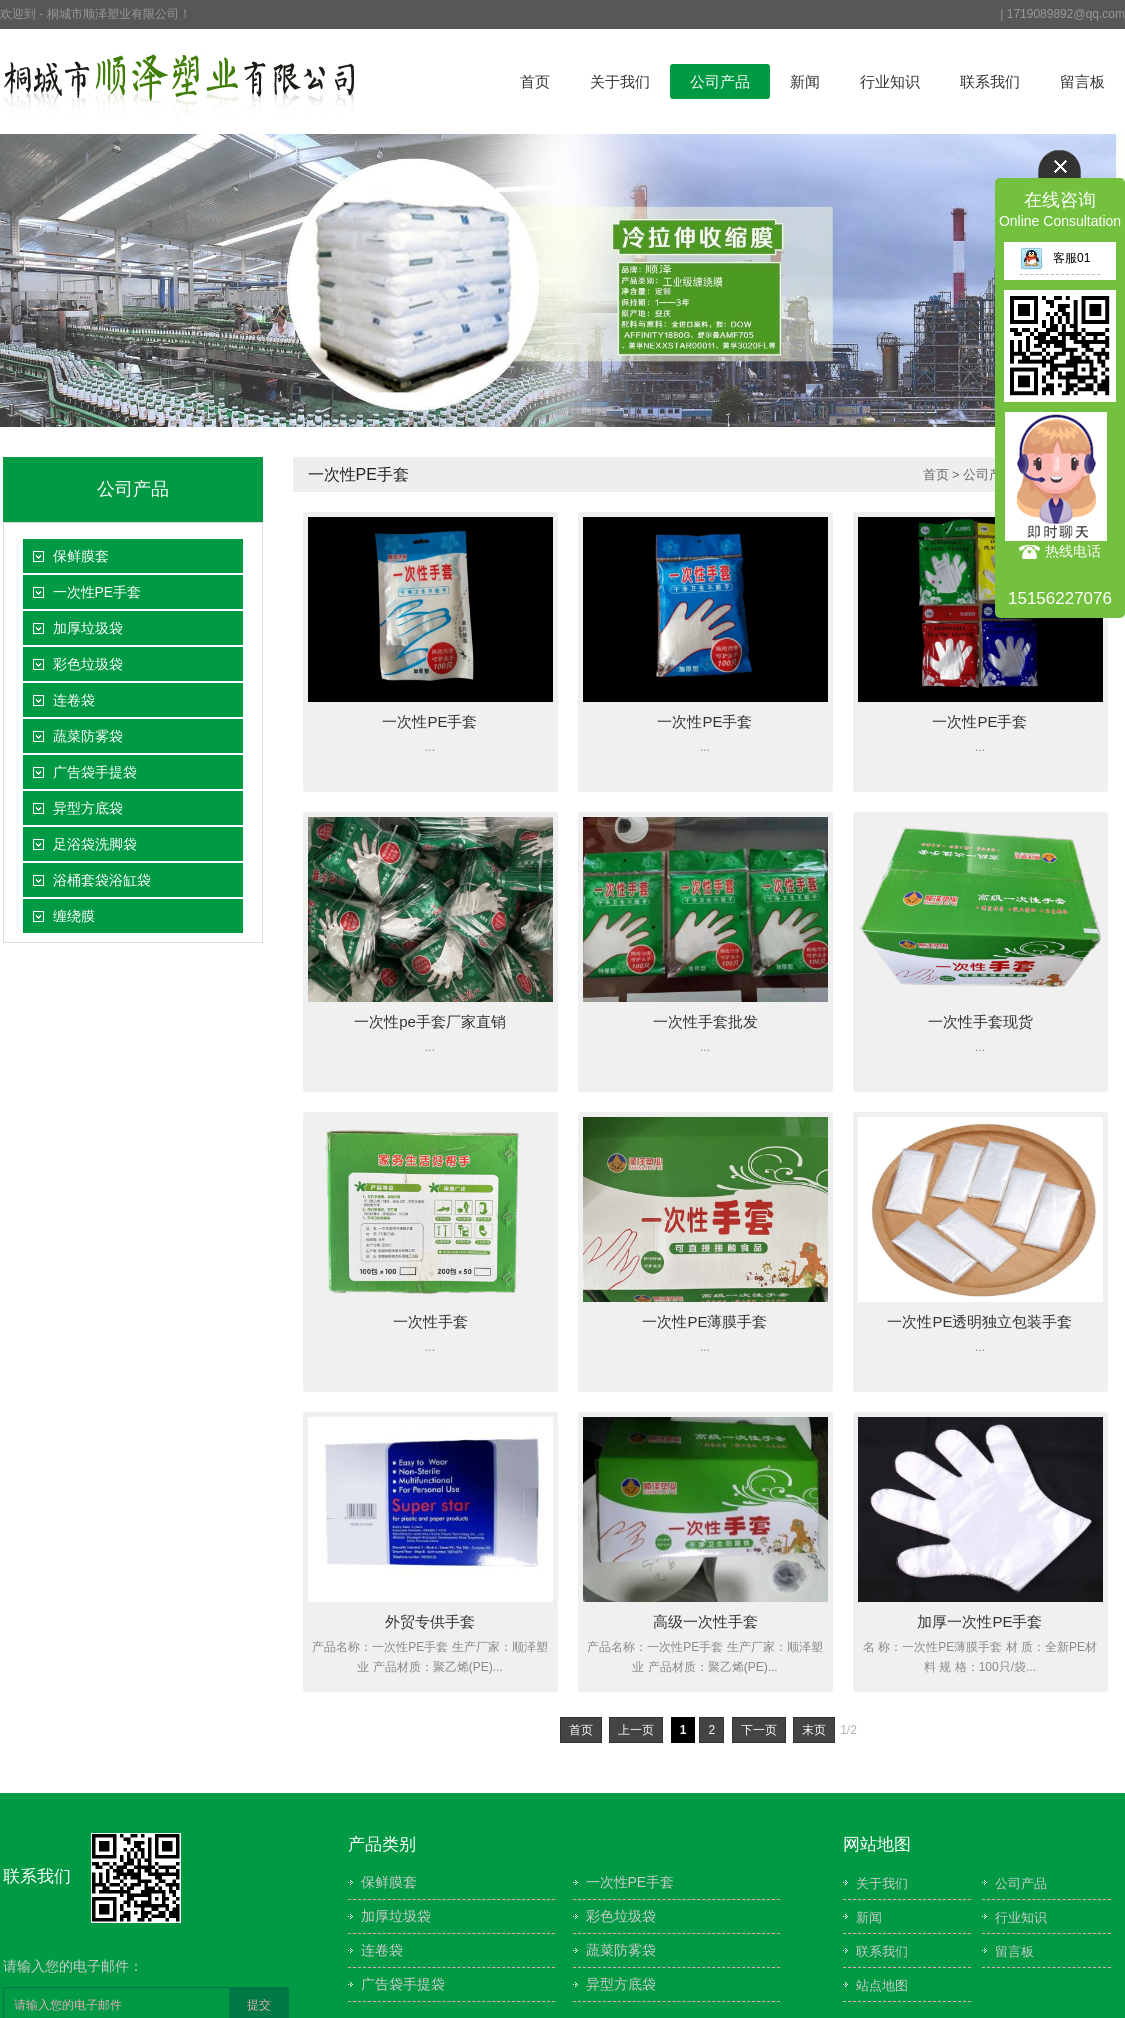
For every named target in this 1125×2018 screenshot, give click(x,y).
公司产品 (720, 81)
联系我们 (990, 81)
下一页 (759, 1730)
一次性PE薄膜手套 (704, 1321)
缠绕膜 (74, 916)
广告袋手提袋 (95, 772)
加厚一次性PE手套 (979, 1621)
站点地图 (882, 1985)
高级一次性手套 (705, 1621)
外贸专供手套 (430, 1621)
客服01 (1055, 258)
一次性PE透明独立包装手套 (979, 1321)
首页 (535, 81)
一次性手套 (430, 1321)
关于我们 (620, 81)
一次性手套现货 (980, 1021)
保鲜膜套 (81, 556)
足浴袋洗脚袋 (95, 844)
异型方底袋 (88, 808)
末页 (814, 1730)
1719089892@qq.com (1066, 14)
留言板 (1082, 81)
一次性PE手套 (97, 592)
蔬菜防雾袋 (88, 736)
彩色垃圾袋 (88, 664)
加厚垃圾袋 (88, 628)
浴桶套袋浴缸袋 (102, 880)
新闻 (805, 81)
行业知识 (890, 81)
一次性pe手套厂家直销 (430, 1021)
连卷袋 (74, 700)
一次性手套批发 (705, 1021)
